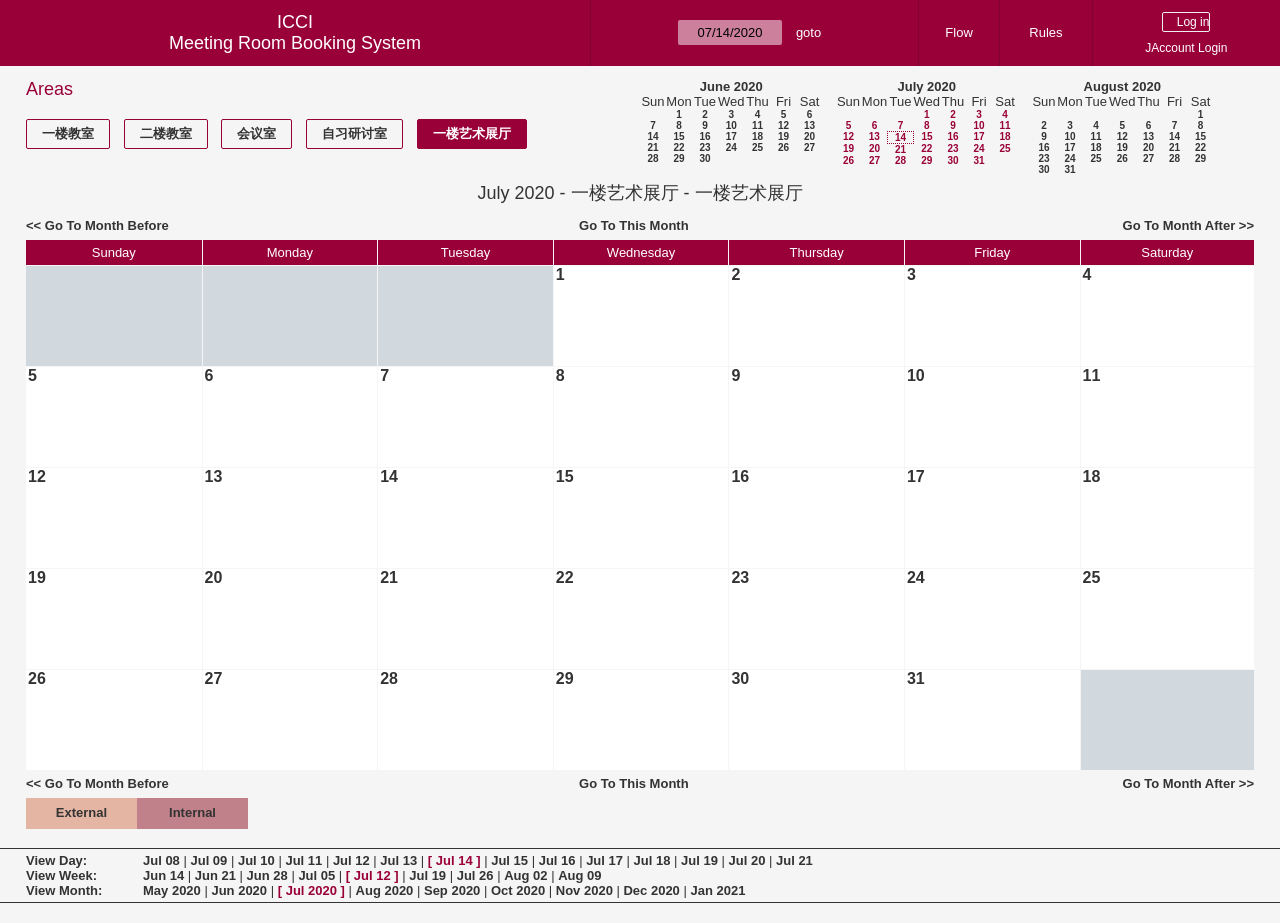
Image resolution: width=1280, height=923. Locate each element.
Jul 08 (161, 860)
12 (783, 125)
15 (678, 136)
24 (731, 147)
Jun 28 (267, 875)
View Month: (64, 890)
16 (704, 136)
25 (757, 147)
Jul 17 (604, 860)
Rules (1045, 32)
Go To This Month (634, 225)
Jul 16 (557, 860)
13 (809, 125)
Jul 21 (794, 860)
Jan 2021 (717, 890)
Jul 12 (351, 860)
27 (809, 147)
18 (757, 136)
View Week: (61, 875)
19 (783, 136)
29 (678, 158)
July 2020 (926, 86)
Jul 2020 (311, 890)
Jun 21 (215, 875)
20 (809, 136)
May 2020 (172, 890)
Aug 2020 (385, 890)
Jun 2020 (239, 890)
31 (978, 160)
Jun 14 (163, 875)
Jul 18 (652, 860)
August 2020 (1122, 86)
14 (652, 136)
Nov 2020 (584, 890)
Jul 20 (747, 860)
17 (731, 136)
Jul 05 (316, 875)
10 (731, 125)
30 (704, 158)
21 (652, 147)
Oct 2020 (518, 890)
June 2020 (731, 86)
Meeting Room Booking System (295, 43)
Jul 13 (398, 860)
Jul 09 (208, 860)
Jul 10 (256, 860)
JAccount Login (1186, 48)
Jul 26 (475, 875)
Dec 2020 (651, 890)
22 (678, 147)
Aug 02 (525, 875)
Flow (958, 32)
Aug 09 (579, 875)
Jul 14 (454, 860)
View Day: (56, 860)
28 (652, 158)
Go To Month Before (107, 225)
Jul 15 (509, 860)
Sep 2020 (452, 890)
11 (757, 125)
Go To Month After (1179, 225)
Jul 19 (699, 860)
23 (704, 147)
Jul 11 (303, 860)
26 (783, 147)
